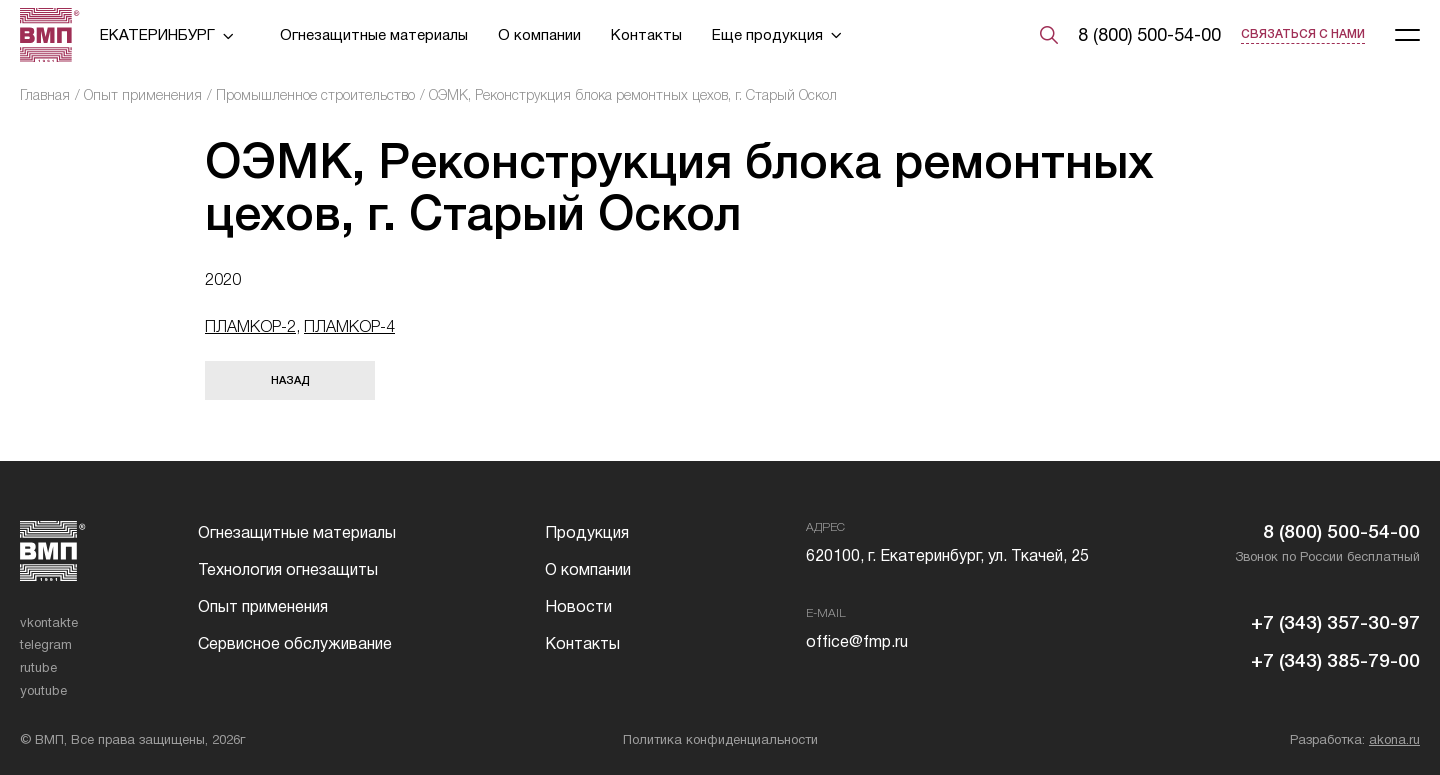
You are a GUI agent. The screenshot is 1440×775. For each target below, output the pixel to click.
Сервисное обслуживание (295, 643)
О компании (539, 34)
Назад (290, 380)
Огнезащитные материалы (374, 34)
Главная (45, 95)
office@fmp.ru (857, 641)
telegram (46, 644)
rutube (38, 667)
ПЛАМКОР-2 (250, 326)
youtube (43, 690)
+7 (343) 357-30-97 (1335, 622)
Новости (578, 606)
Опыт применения (143, 95)
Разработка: (1355, 739)
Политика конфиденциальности (720, 739)
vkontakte (49, 622)
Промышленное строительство (315, 95)
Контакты (646, 34)
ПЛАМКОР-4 (349, 326)
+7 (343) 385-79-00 (1335, 660)
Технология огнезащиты (288, 569)
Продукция (587, 532)
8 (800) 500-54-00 (1149, 35)
